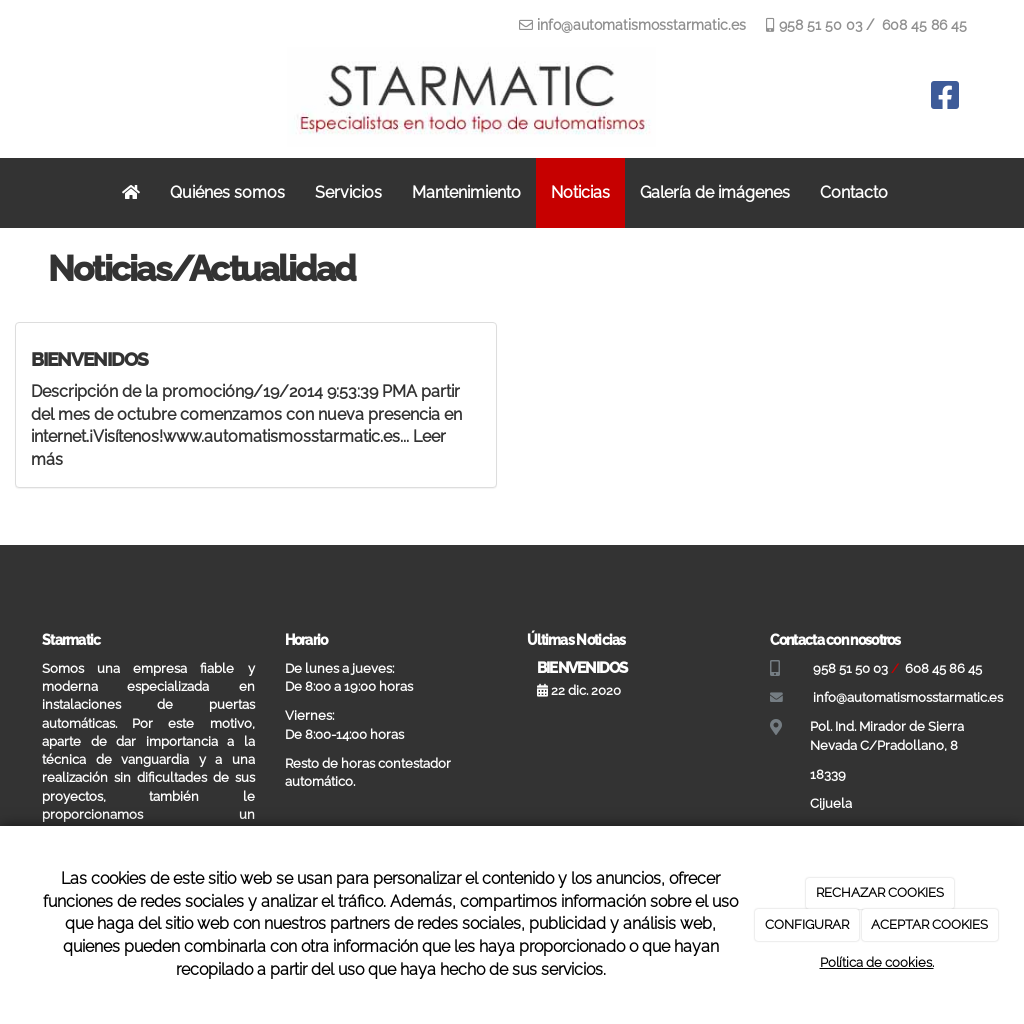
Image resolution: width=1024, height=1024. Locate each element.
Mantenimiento (466, 192)
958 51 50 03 (818, 25)
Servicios (348, 192)
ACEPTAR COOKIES (929, 924)
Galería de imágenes (715, 192)
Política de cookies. (877, 962)
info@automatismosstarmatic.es (641, 25)
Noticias (580, 192)
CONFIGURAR (807, 924)
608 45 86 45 (922, 25)
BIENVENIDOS (89, 359)
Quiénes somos (227, 192)
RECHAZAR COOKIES (880, 892)
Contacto (854, 192)
